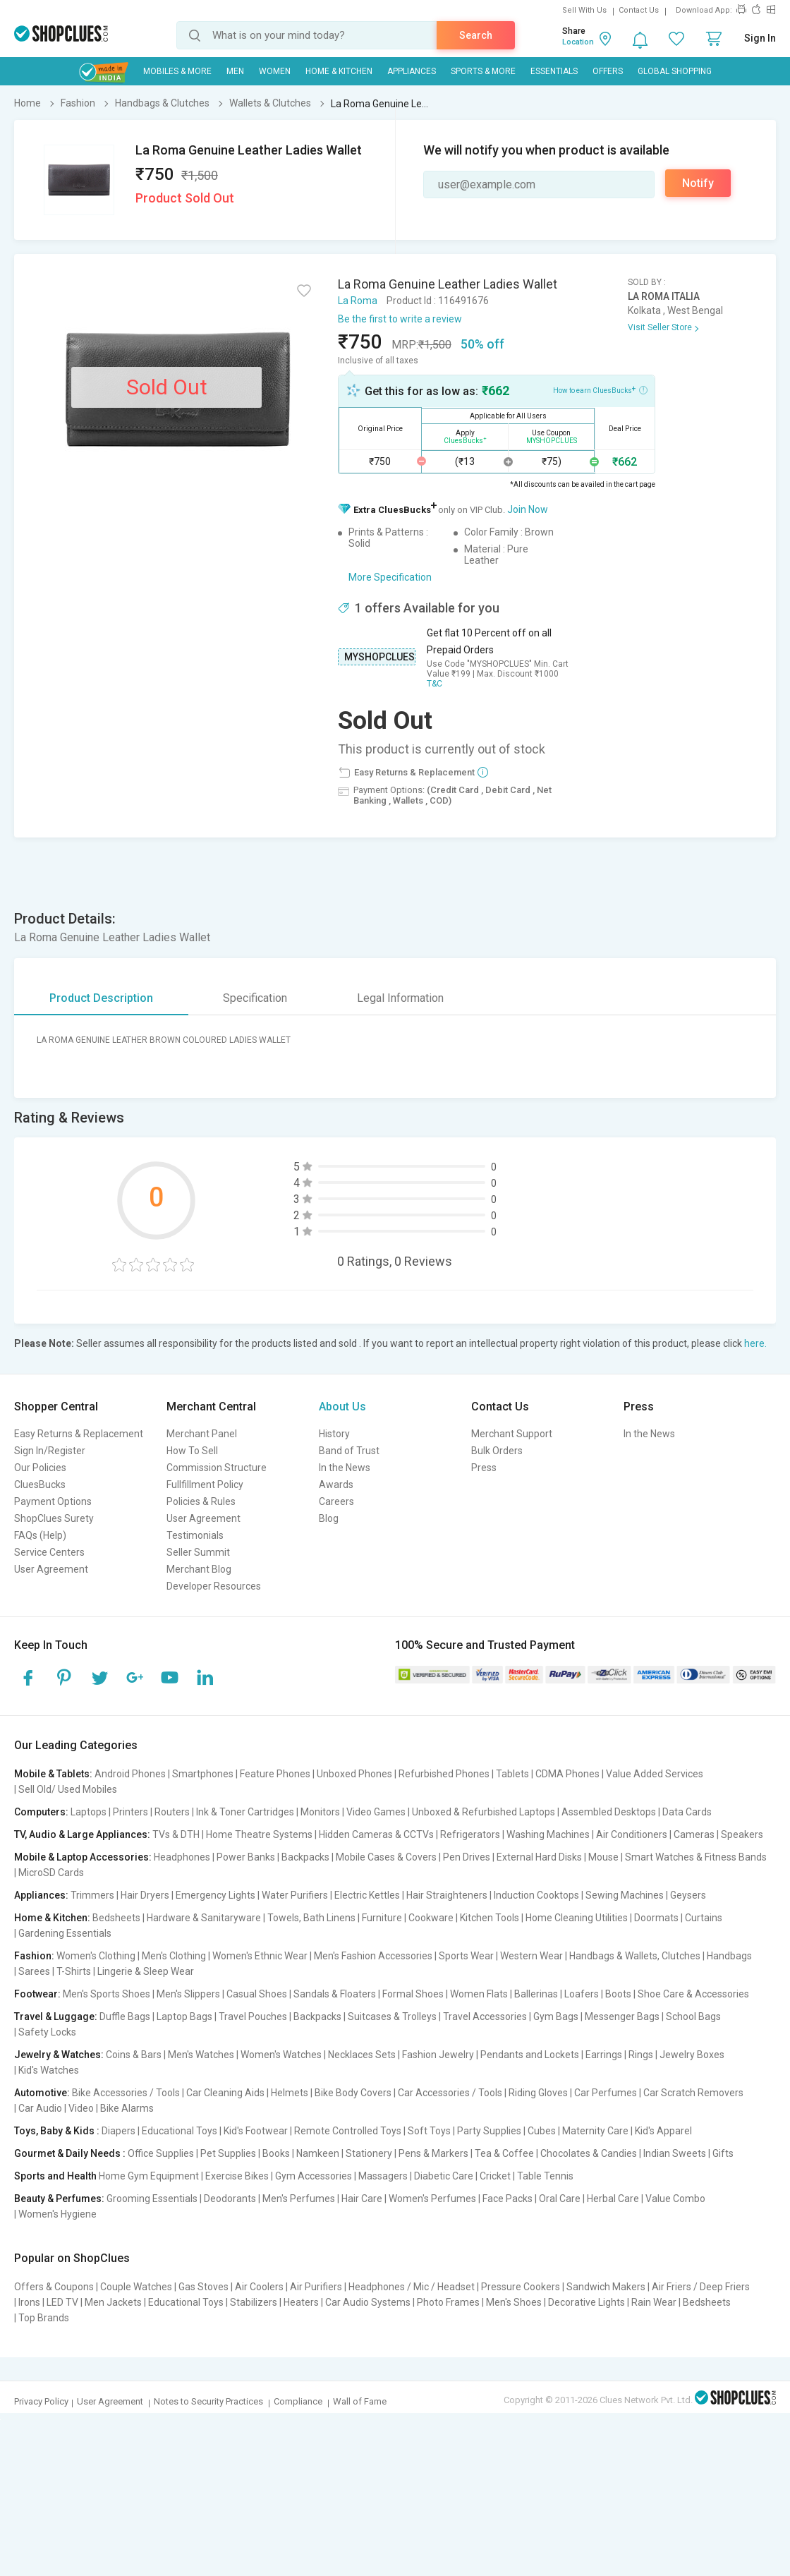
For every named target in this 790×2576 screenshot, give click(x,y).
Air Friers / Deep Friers (701, 2286)
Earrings (603, 2054)
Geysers (688, 1895)
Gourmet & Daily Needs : (70, 2153)
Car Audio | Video (56, 2108)
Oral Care (560, 2198)
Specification (255, 998)
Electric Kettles (367, 1895)
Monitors (320, 1812)
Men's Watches (201, 2054)
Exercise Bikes (237, 2176)
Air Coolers (259, 2286)
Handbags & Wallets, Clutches (634, 1955)
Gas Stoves (203, 2286)
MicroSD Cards (51, 1872)
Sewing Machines (624, 1895)
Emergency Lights (215, 1895)
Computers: (41, 1812)
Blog (329, 1518)
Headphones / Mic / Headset (411, 2286)
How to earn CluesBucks (600, 389)
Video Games (376, 1812)
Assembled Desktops (608, 1812)
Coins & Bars (134, 2054)
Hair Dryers (145, 1895)
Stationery (369, 2153)
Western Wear (531, 1955)
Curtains (703, 1917)
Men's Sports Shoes (106, 1994)
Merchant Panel (201, 1433)
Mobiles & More (177, 71)
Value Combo (675, 2198)
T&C (434, 684)
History (334, 1433)
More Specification (390, 577)
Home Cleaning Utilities (576, 1917)
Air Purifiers (316, 2286)
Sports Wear (466, 1955)
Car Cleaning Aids (225, 2092)
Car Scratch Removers (693, 2092)
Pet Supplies (228, 2153)
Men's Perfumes (298, 2198)
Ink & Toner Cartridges (245, 1812)
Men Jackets (113, 2302)
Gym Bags (555, 2016)
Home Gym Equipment (149, 2176)
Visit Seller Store (660, 327)
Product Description (101, 998)
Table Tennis (545, 2176)
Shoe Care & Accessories (693, 1994)
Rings (640, 2054)
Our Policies (40, 1467)
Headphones (182, 1857)
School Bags (693, 2016)
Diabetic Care (443, 2176)
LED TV (62, 2302)
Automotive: (42, 2092)
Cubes (542, 2130)
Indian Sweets (674, 2153)
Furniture (382, 1917)
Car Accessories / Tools (450, 2092)
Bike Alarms (127, 2108)
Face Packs (507, 2198)
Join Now (527, 509)
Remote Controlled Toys (347, 2130)
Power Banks (246, 1857)
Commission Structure (216, 1467)
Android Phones (130, 1773)
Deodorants (230, 2198)
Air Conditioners (631, 1834)
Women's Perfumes (432, 2198)
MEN (235, 71)
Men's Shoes (514, 2302)
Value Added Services (654, 1773)
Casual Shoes (256, 1994)
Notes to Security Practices (208, 2401)
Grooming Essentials (152, 2198)
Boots (618, 1994)
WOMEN (275, 71)
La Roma (357, 300)
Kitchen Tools (489, 1917)
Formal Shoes (413, 1994)
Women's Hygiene (57, 2214)
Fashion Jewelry (438, 2054)
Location (578, 42)
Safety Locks (47, 2032)
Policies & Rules (201, 1501)
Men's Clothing (174, 1955)
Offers (607, 71)
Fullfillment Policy (204, 1484)
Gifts (723, 2153)
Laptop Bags (184, 2016)
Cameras (694, 1834)
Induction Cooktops (536, 1895)
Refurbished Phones (444, 1773)
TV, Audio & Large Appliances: (82, 1834)
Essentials (554, 71)
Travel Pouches (253, 2016)
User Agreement (51, 1569)
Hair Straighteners (446, 1895)
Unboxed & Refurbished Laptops (483, 1812)
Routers (172, 1812)
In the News (344, 1467)
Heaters (301, 2302)
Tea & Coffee (504, 2153)
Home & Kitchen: (52, 1917)
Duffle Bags (124, 2016)
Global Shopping (675, 71)
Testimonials (195, 1535)
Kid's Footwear (256, 2130)
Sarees (34, 1971)
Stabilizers (253, 2302)
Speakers (742, 1834)
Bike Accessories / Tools (126, 2092)
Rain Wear (653, 2302)
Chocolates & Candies (588, 2153)
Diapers (118, 2130)
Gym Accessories (313, 2176)
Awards (336, 1484)
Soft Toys (429, 2130)
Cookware (431, 1917)
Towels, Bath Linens (311, 1917)
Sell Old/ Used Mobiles (67, 1789)
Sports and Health (55, 2176)
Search (475, 35)
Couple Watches (136, 2286)
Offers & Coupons (54, 2286)
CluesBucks (40, 1484)
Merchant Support (511, 1433)
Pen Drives (466, 1857)
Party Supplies (489, 2130)
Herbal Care (613, 2198)
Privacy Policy (41, 2401)
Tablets (512, 1773)
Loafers (581, 1994)
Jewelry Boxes (692, 2054)
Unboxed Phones (354, 1773)
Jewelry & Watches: (59, 2054)
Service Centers (49, 1552)
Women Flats (479, 1994)
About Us (342, 1406)
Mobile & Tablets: (53, 1773)
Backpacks (305, 1857)
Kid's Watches (48, 2070)
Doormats (656, 1917)
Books (276, 2153)
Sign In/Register (49, 1450)
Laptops (89, 1812)
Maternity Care (595, 2130)
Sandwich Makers (605, 2286)
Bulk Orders (497, 1450)
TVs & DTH (176, 1834)
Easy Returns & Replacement (78, 1433)
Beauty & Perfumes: (59, 2198)
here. (755, 1343)
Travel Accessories (485, 2016)
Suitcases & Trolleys (392, 2016)
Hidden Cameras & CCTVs (376, 1834)
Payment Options (53, 1501)
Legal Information (400, 998)
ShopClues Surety (54, 1518)
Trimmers (92, 1895)
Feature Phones (275, 1773)
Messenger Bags (622, 2016)
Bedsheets (116, 1917)
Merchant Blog (198, 1569)
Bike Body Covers (353, 2092)
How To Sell (192, 1450)
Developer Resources (213, 1586)
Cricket (495, 2176)
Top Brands (43, 2317)
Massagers (383, 2176)
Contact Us (639, 10)
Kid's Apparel (663, 2130)
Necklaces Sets (362, 2054)
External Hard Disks (539, 1857)
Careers (336, 1501)
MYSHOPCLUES (379, 657)
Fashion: (34, 1955)
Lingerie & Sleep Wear (145, 1971)
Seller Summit (198, 1552)
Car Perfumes (605, 2092)
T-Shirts (73, 1971)
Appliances (411, 71)
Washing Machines (548, 1834)
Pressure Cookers (520, 2286)
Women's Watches (281, 2054)
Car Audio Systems (368, 2302)
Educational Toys (179, 2130)
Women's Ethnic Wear (260, 1955)
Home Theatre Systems (259, 1834)
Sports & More (483, 71)
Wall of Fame (360, 2401)
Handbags (729, 1955)
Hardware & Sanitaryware (204, 1917)
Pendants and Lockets (529, 2054)
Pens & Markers (433, 2153)
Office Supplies (161, 2153)
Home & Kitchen (338, 71)
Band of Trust (349, 1450)
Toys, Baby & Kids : (56, 2130)
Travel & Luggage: (55, 2016)
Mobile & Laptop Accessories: (83, 1857)
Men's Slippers (188, 1994)
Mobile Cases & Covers (386, 1857)
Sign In (760, 38)
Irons (29, 2302)
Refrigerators (470, 1834)
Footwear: (37, 1994)
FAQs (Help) (40, 1535)
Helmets (289, 2092)
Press (484, 1467)
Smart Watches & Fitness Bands (696, 1857)
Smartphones (202, 1773)
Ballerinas (536, 1994)
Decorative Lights (586, 2302)
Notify (698, 183)
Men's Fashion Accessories (373, 1955)
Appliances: (41, 1895)
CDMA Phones (567, 1773)
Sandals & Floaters (334, 1994)
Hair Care (361, 2198)
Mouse (603, 1857)
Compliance (298, 2401)
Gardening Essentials (64, 1933)
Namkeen (317, 2153)
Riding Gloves (538, 2092)
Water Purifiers (295, 1895)
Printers (130, 1812)
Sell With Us (584, 10)
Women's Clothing (95, 1955)
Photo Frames (448, 2302)
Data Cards (687, 1812)
